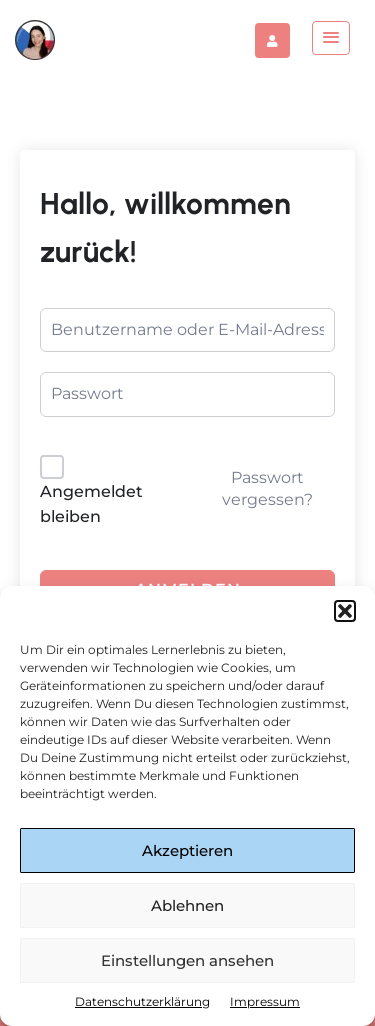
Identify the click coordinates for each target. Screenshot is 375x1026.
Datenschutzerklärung (142, 1001)
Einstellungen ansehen (187, 960)
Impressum (265, 1001)
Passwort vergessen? (267, 488)
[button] (345, 611)
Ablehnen (187, 905)
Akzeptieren (187, 850)
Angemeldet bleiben (91, 504)
